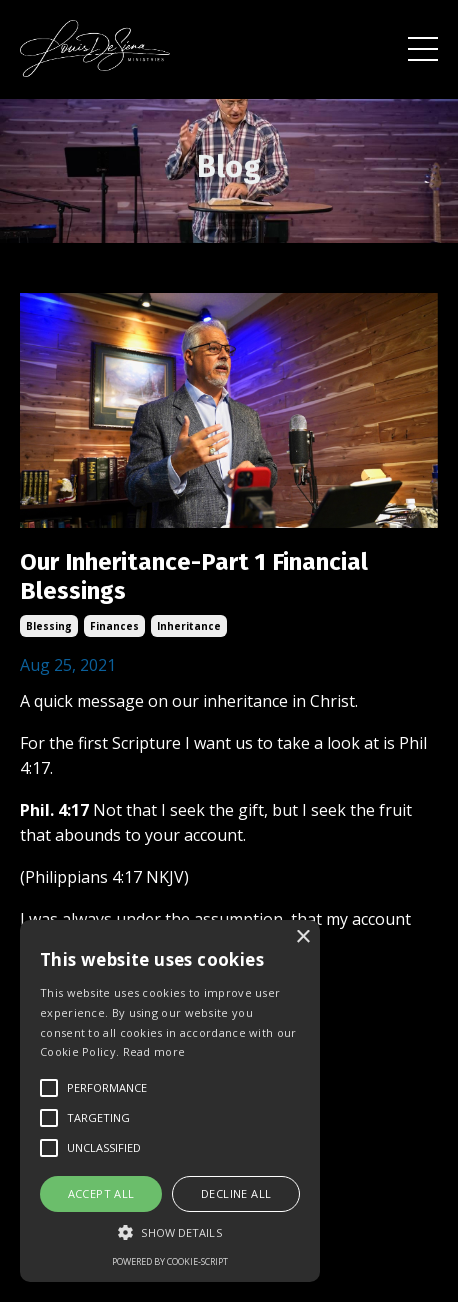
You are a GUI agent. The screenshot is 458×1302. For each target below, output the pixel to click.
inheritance (189, 626)
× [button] (302, 937)
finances (114, 626)
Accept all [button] (101, 1193)
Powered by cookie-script (170, 1261)
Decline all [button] (236, 1193)
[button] (170, 1232)
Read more (154, 1051)
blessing (49, 626)
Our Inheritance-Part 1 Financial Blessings (194, 576)
